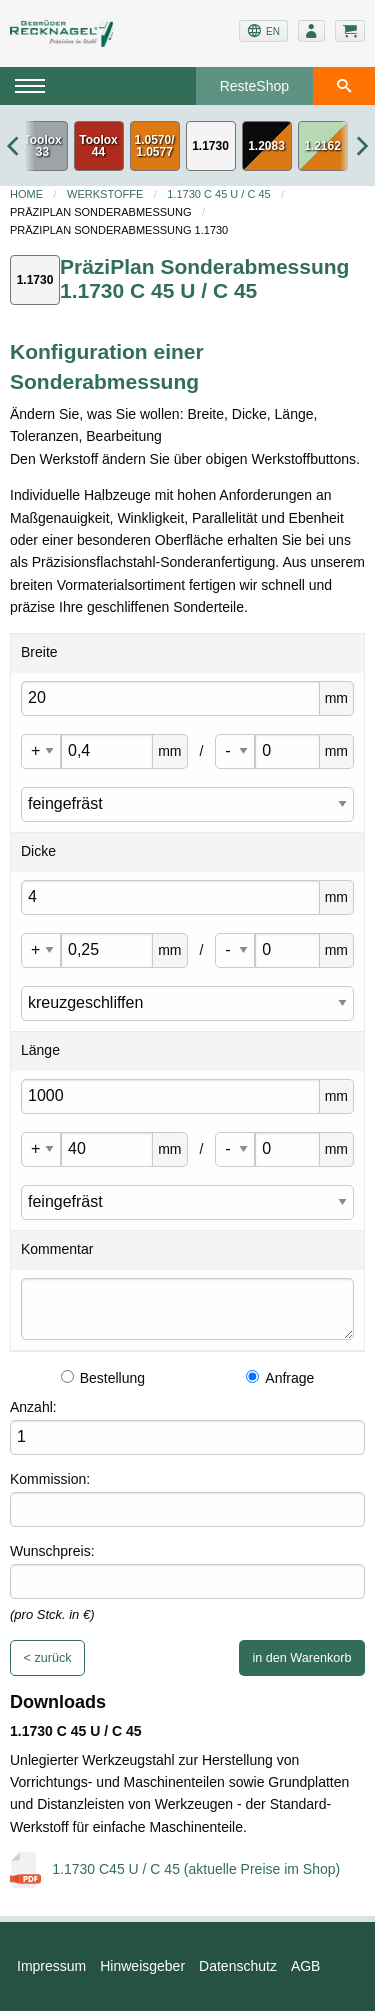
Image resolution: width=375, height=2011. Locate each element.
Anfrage (280, 1378)
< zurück (48, 1658)
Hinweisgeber (142, 1966)
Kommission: (50, 1479)
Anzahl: (33, 1407)
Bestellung (103, 1378)
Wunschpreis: (52, 1551)
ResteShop (254, 86)
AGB (306, 1966)
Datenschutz (238, 1966)
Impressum (51, 1966)
